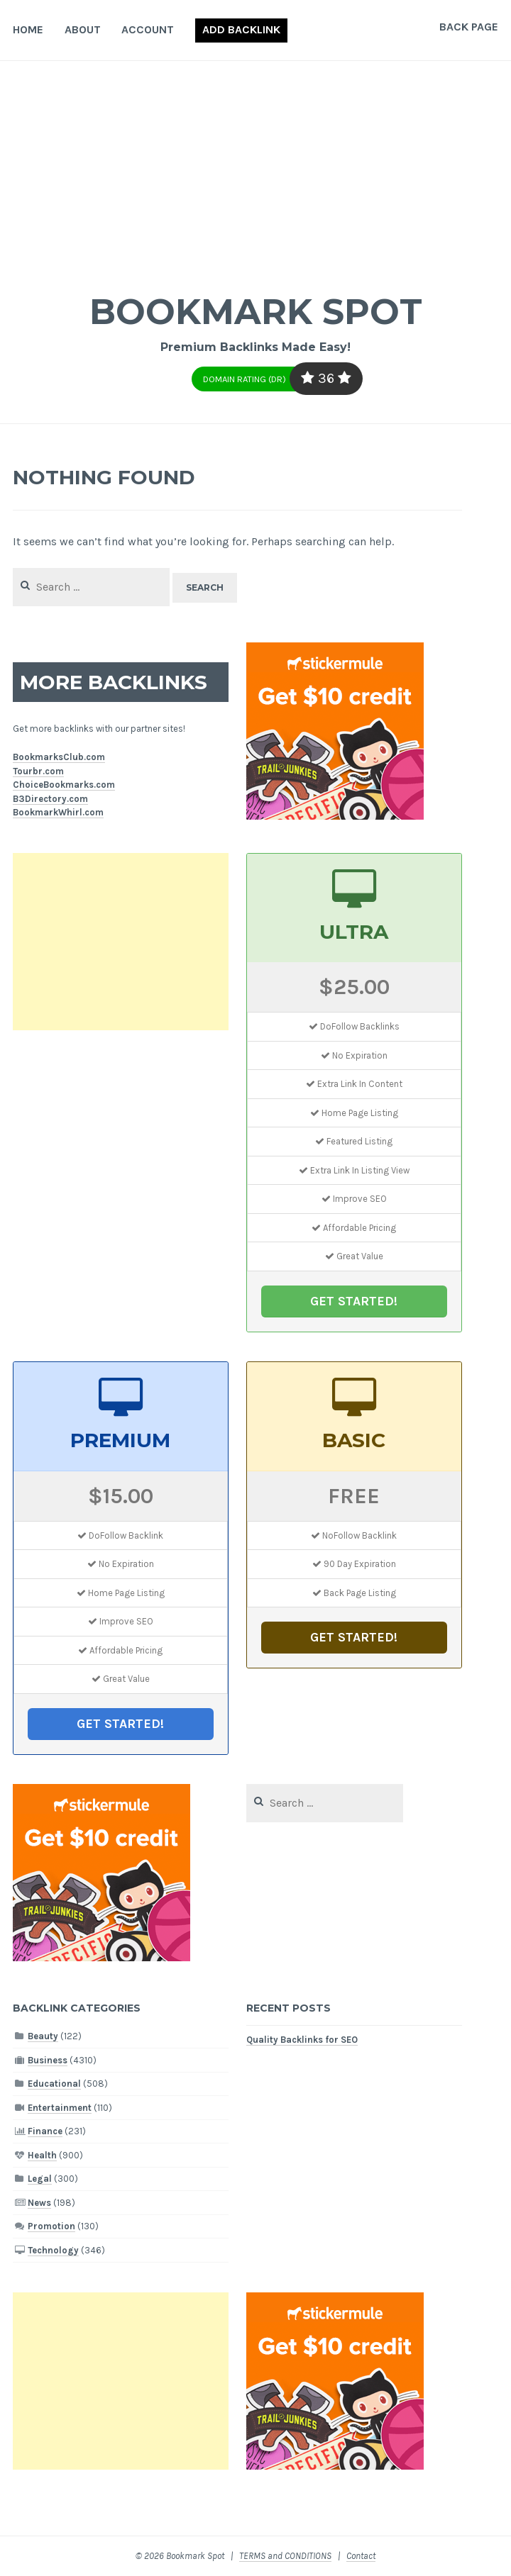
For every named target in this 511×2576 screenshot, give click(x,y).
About (83, 29)
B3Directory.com (50, 798)
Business (47, 2060)
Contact (360, 2555)
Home (28, 29)
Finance (45, 2131)
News (39, 2202)
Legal (40, 2178)
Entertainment (60, 2107)
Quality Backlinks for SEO (302, 2039)
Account (147, 29)
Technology (53, 2250)
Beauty (43, 2036)
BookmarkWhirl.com (58, 812)
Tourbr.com (38, 771)
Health (42, 2155)
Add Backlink (241, 29)
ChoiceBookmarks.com (64, 784)
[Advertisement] (255, 167)
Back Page (468, 26)
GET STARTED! (353, 1301)
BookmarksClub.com (59, 757)
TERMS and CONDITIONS (285, 2555)
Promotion (51, 2226)
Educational (54, 2083)
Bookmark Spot (255, 311)
